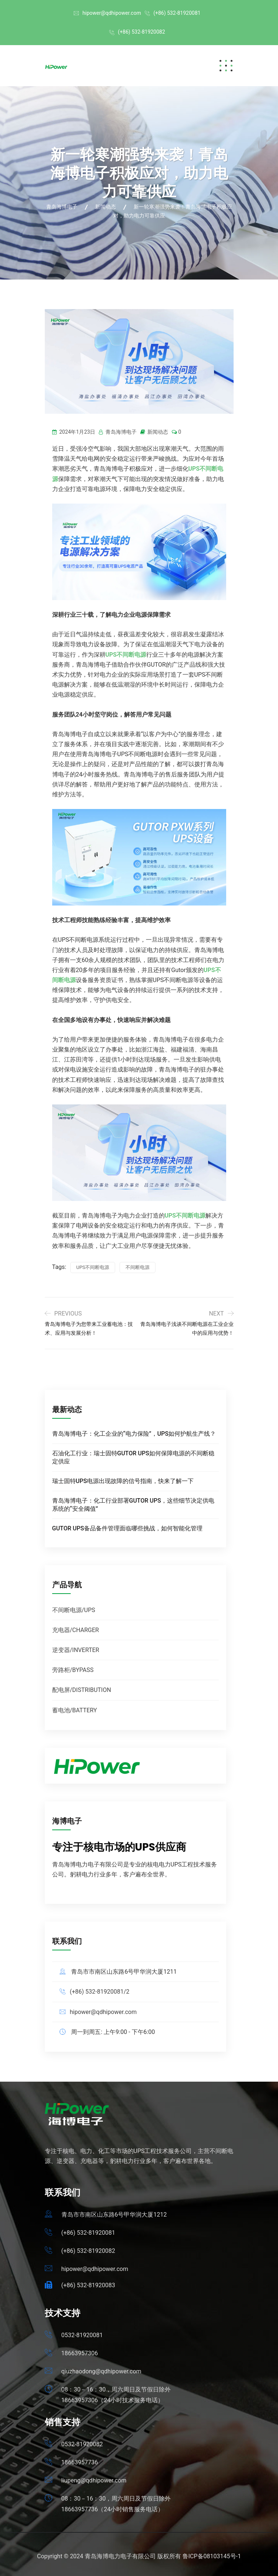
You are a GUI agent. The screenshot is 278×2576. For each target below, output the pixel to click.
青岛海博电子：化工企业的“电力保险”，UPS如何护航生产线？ (134, 1433)
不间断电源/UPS (74, 1610)
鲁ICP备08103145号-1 (211, 2556)
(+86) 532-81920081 (176, 13)
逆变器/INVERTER (75, 1649)
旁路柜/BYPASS (73, 1669)
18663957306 (79, 2353)
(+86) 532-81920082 (141, 32)
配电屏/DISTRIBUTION (81, 1689)
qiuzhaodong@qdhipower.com (101, 2371)
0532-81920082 (82, 2444)
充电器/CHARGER (75, 1630)
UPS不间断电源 (92, 1267)
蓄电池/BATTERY (74, 1710)
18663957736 (79, 2462)
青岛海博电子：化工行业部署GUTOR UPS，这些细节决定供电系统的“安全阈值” (133, 1504)
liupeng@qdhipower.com (94, 2480)
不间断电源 (137, 1267)
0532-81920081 (82, 2335)
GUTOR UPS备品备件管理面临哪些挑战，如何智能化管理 (127, 1528)
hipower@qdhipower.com (112, 13)
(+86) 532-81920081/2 (100, 1991)
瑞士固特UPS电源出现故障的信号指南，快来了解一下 (123, 1481)
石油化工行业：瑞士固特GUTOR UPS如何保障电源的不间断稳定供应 (133, 1457)
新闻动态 (157, 432)
